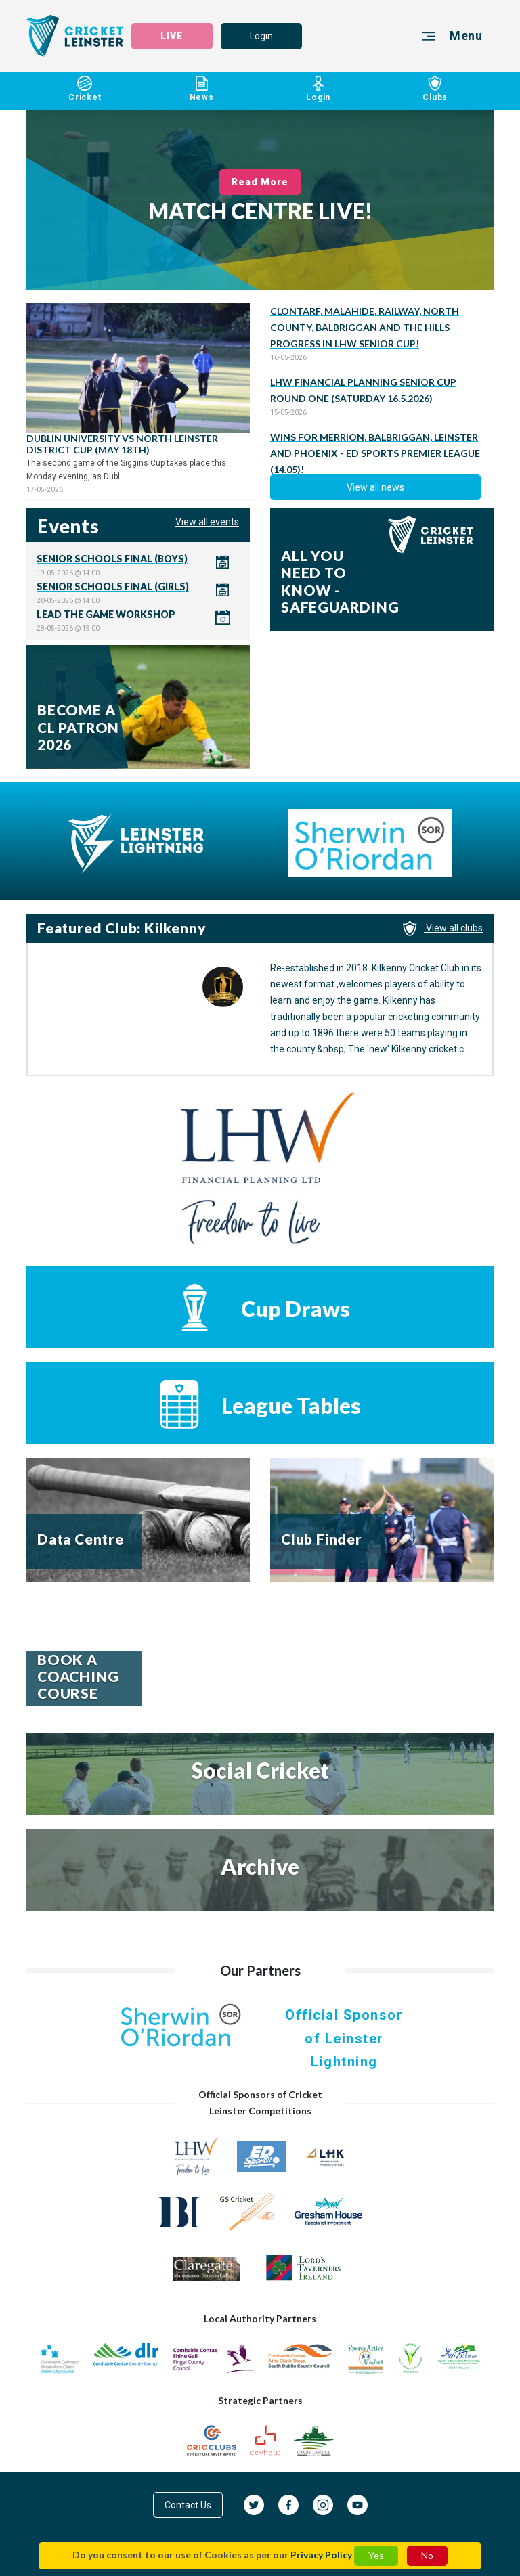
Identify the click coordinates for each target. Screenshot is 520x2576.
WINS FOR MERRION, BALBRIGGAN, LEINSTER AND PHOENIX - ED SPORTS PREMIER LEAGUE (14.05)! (375, 453)
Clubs (435, 91)
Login (261, 35)
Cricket (85, 91)
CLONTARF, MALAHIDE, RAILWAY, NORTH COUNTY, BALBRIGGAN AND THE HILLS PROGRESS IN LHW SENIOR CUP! (364, 327)
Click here (138, 565)
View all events (207, 521)
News (202, 91)
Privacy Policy (321, 2554)
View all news (375, 487)
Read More (260, 182)
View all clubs (443, 928)
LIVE (171, 35)
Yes (376, 2555)
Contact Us (188, 2505)
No (427, 2555)
